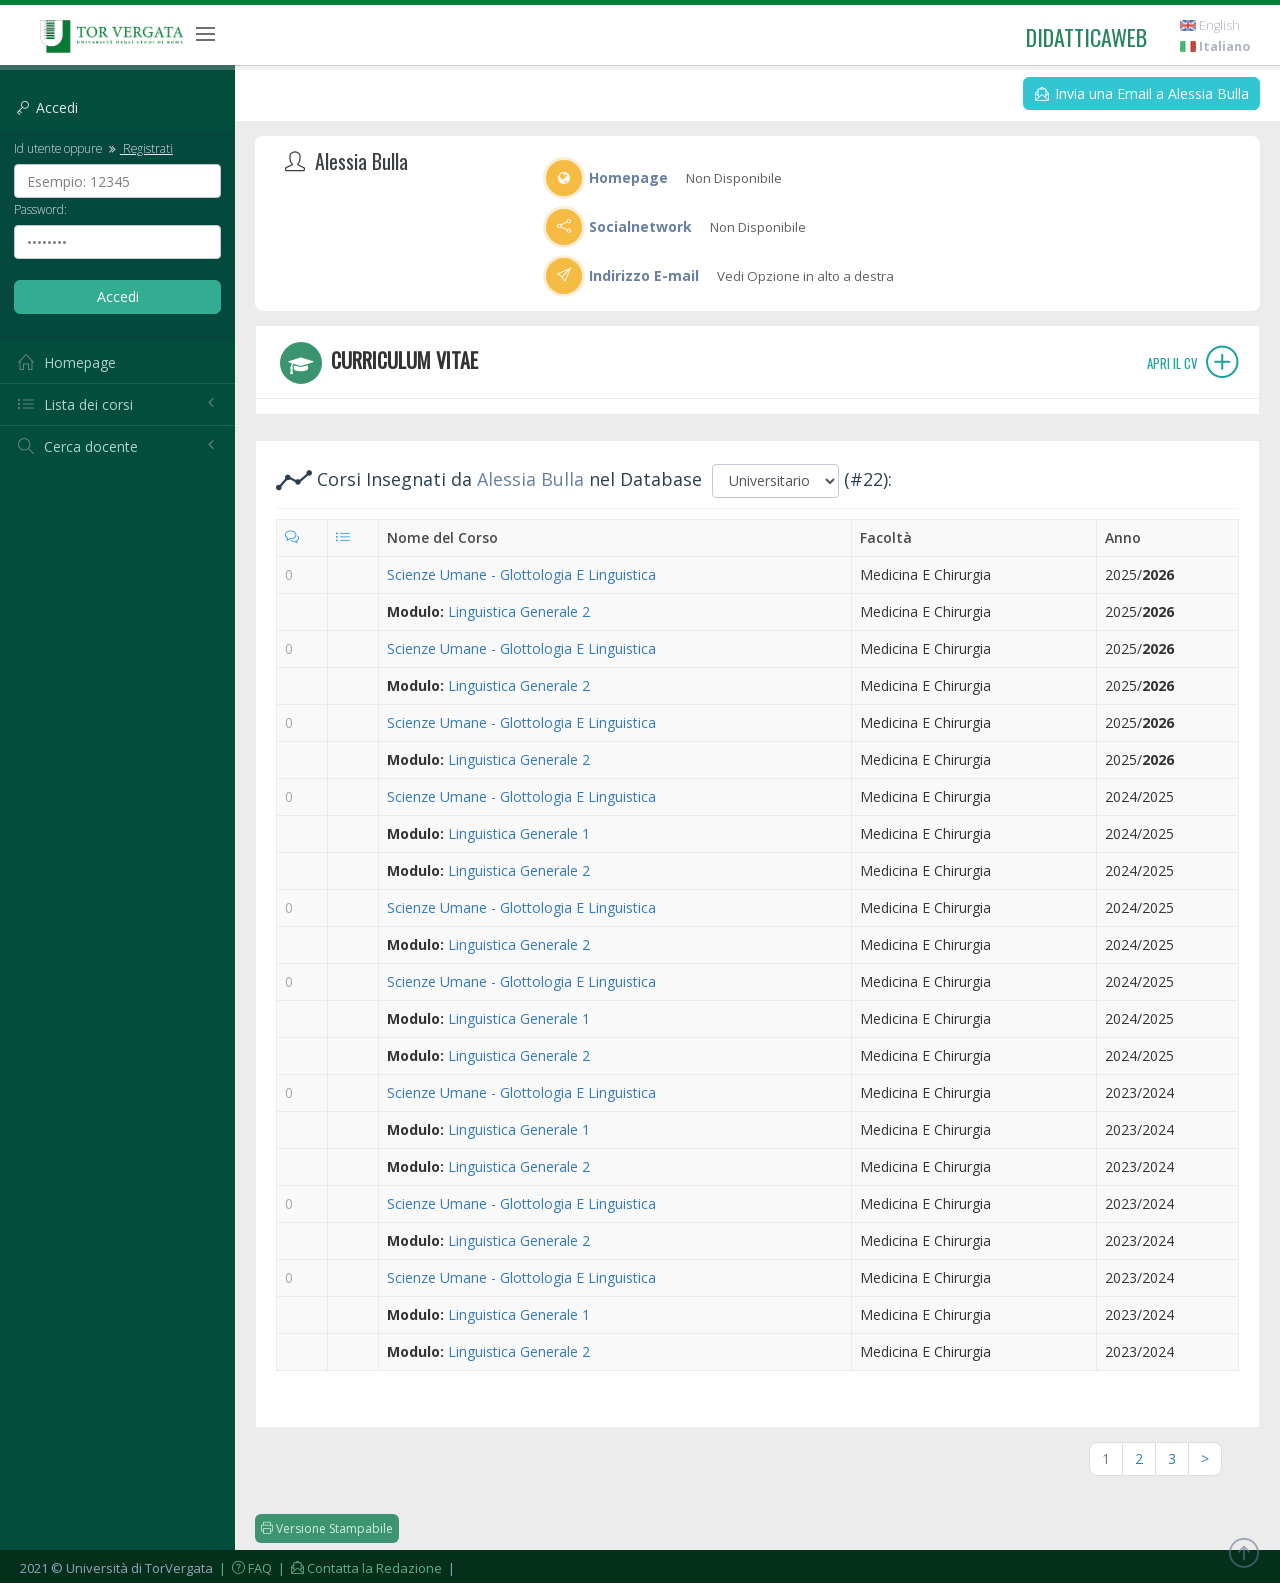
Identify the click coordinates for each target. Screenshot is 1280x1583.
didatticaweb (1086, 37)
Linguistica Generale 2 (519, 611)
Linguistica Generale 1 (519, 833)
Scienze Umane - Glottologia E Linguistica (521, 574)
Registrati (139, 148)
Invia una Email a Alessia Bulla (1142, 93)
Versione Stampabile (327, 1528)
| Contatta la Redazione (358, 1568)
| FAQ (244, 1568)
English (1210, 25)
